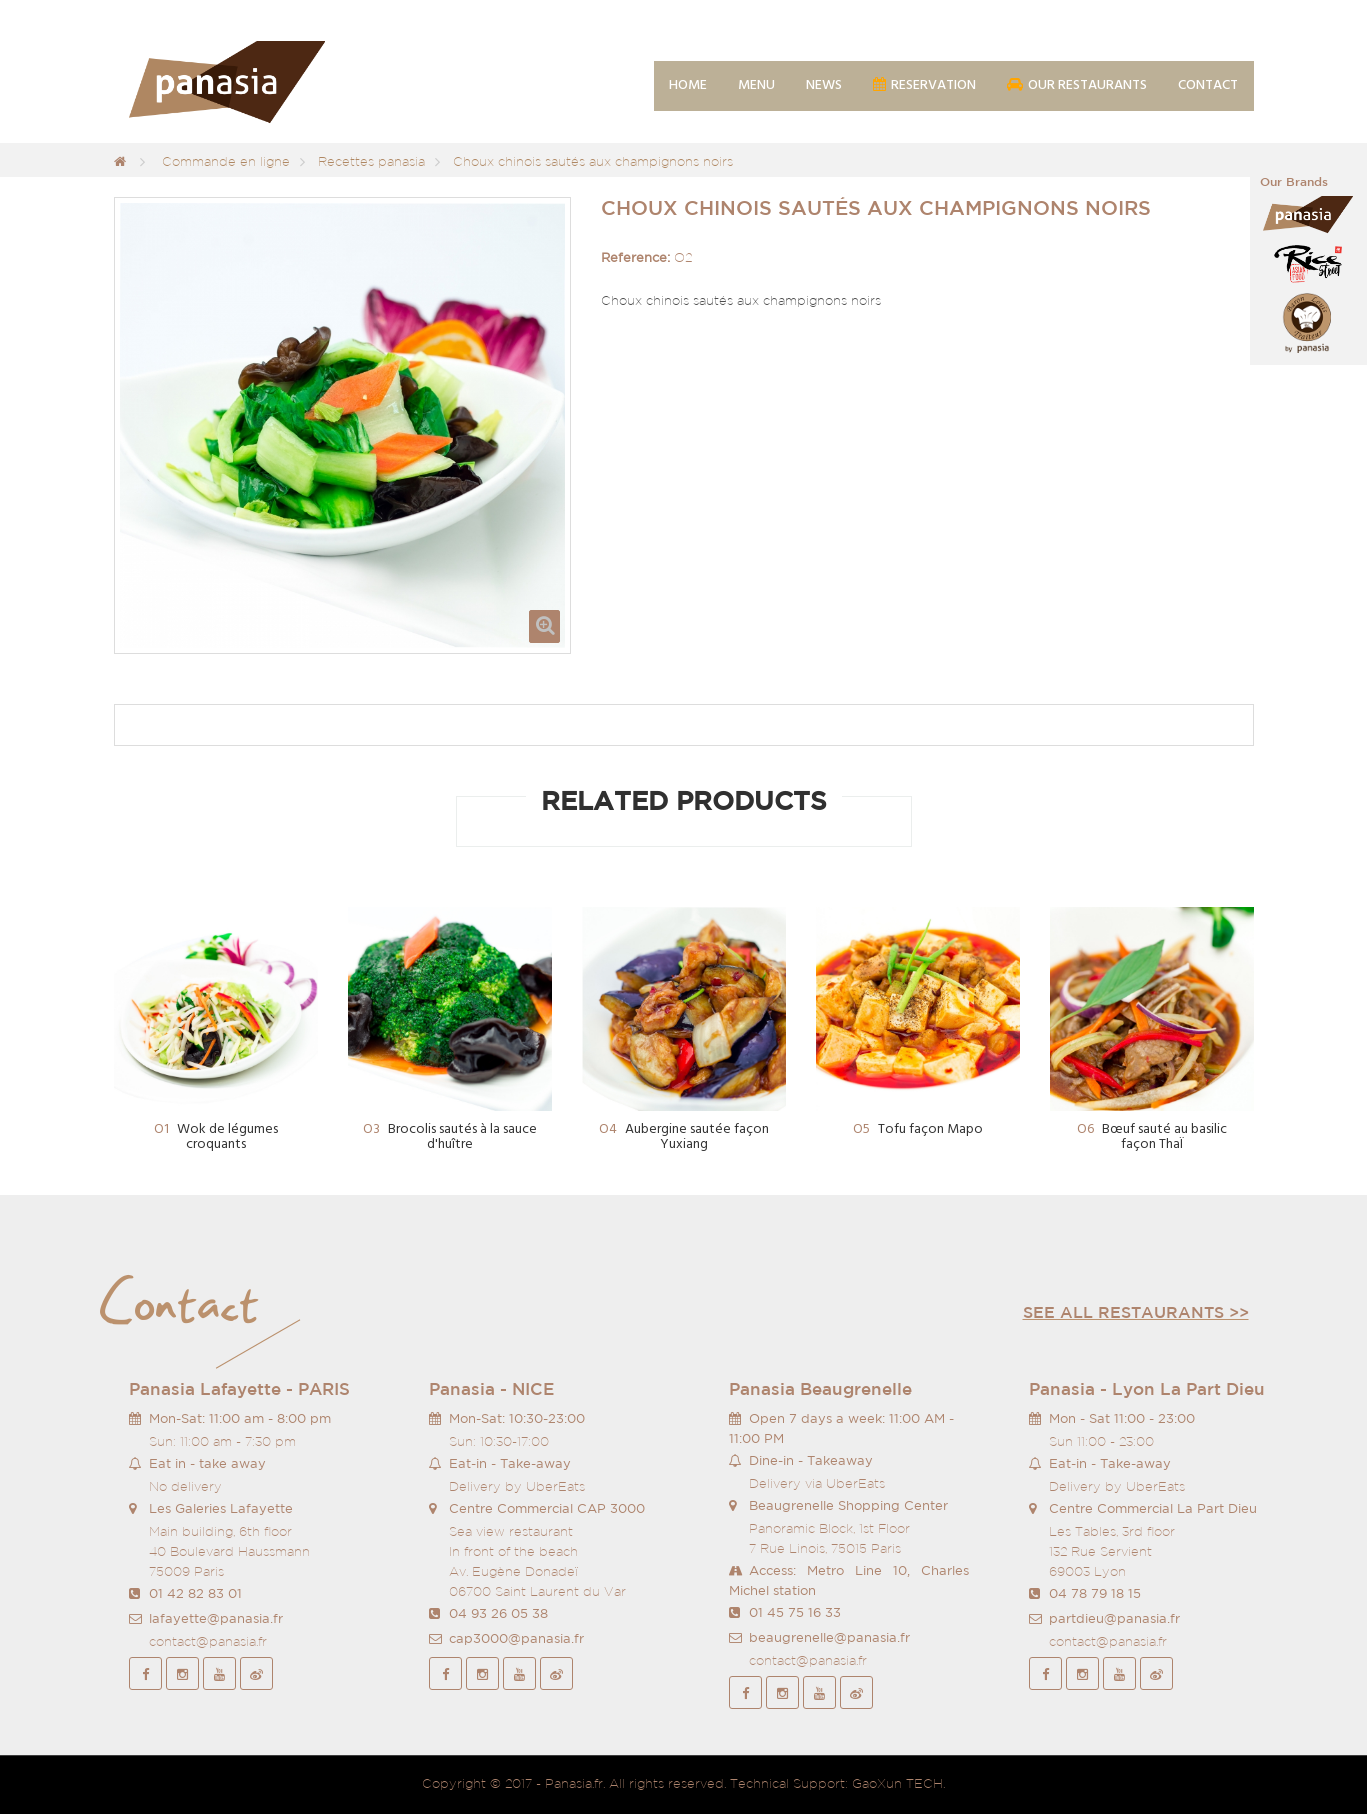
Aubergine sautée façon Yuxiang (684, 1137)
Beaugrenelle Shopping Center (848, 1505)
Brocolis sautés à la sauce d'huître (450, 1137)
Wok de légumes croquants (216, 1137)
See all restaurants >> (1136, 1312)
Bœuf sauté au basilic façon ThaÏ (1152, 1137)
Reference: (635, 257)
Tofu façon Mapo (918, 1129)
